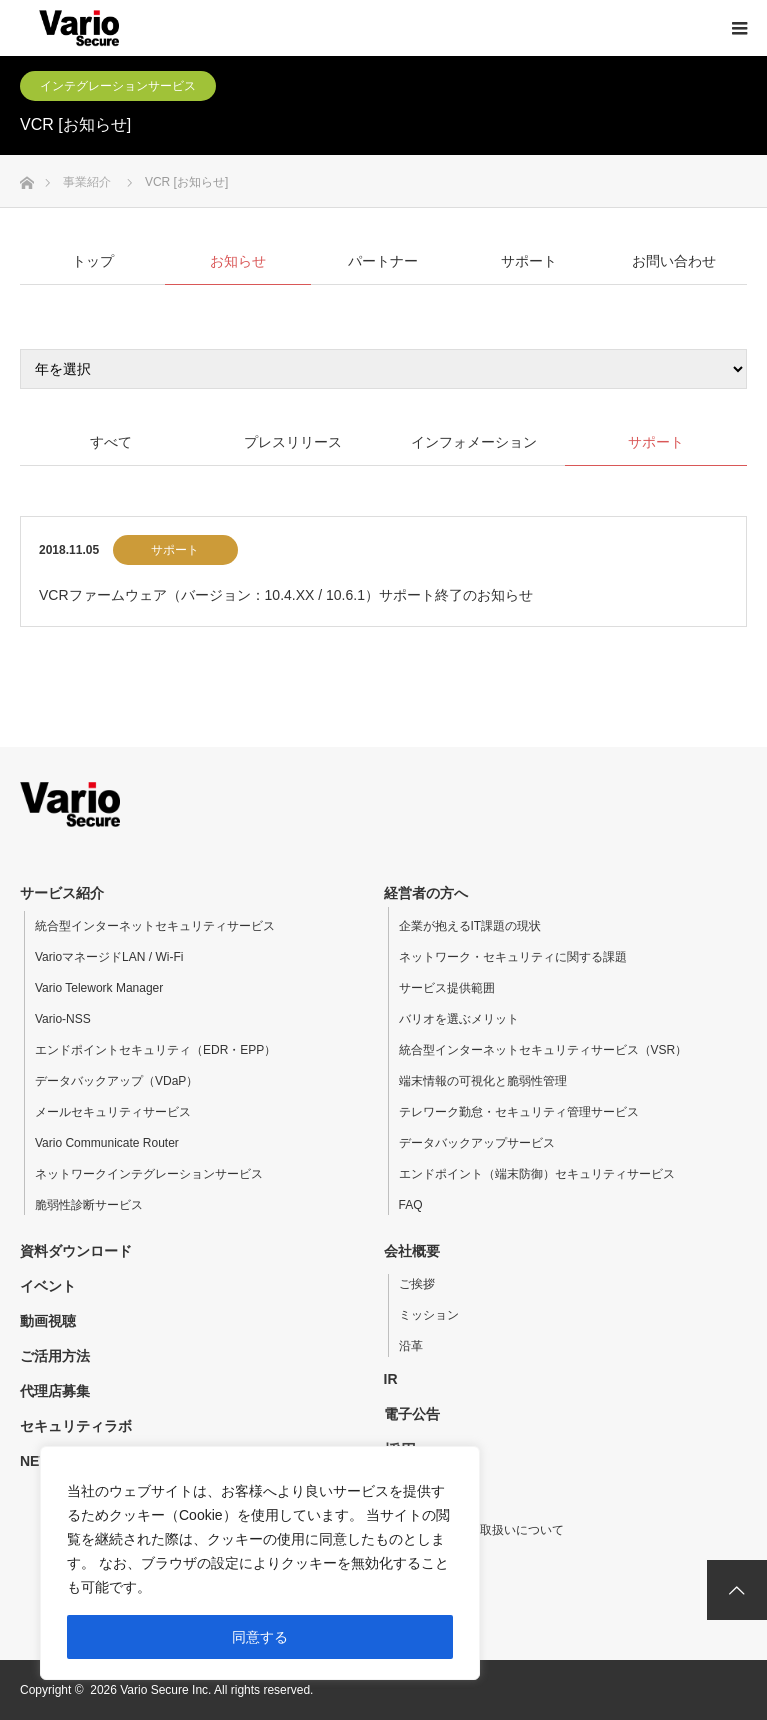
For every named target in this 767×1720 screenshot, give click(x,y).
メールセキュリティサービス (113, 1112)
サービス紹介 (62, 893)
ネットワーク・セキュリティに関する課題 (513, 957)
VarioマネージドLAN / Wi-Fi (109, 957)
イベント (48, 1286)
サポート (175, 550)
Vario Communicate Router (107, 1143)
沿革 (411, 1346)
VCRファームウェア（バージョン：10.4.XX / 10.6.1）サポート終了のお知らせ (286, 595)
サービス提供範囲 (447, 988)
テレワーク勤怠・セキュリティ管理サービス (519, 1112)
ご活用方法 (55, 1356)
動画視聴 (48, 1321)
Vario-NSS (63, 1019)
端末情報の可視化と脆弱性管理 (483, 1081)
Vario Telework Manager (99, 988)
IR (391, 1379)
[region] (260, 1563)
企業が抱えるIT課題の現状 (470, 926)
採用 (400, 1450)
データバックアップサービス (477, 1143)
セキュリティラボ (76, 1426)
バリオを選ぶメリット (459, 1019)
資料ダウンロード (76, 1251)
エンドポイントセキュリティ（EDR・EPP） (155, 1050)
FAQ (411, 1205)
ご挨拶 (417, 1284)
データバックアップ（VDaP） (116, 1081)
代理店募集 (55, 1391)
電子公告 (412, 1414)
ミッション (429, 1315)
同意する (260, 1637)
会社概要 (412, 1251)
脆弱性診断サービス (89, 1205)
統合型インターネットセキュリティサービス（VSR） (543, 1050)
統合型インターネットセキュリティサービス (155, 926)
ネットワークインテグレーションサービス (149, 1174)
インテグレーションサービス (118, 86)
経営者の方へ (426, 893)
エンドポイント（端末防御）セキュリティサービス (537, 1174)
